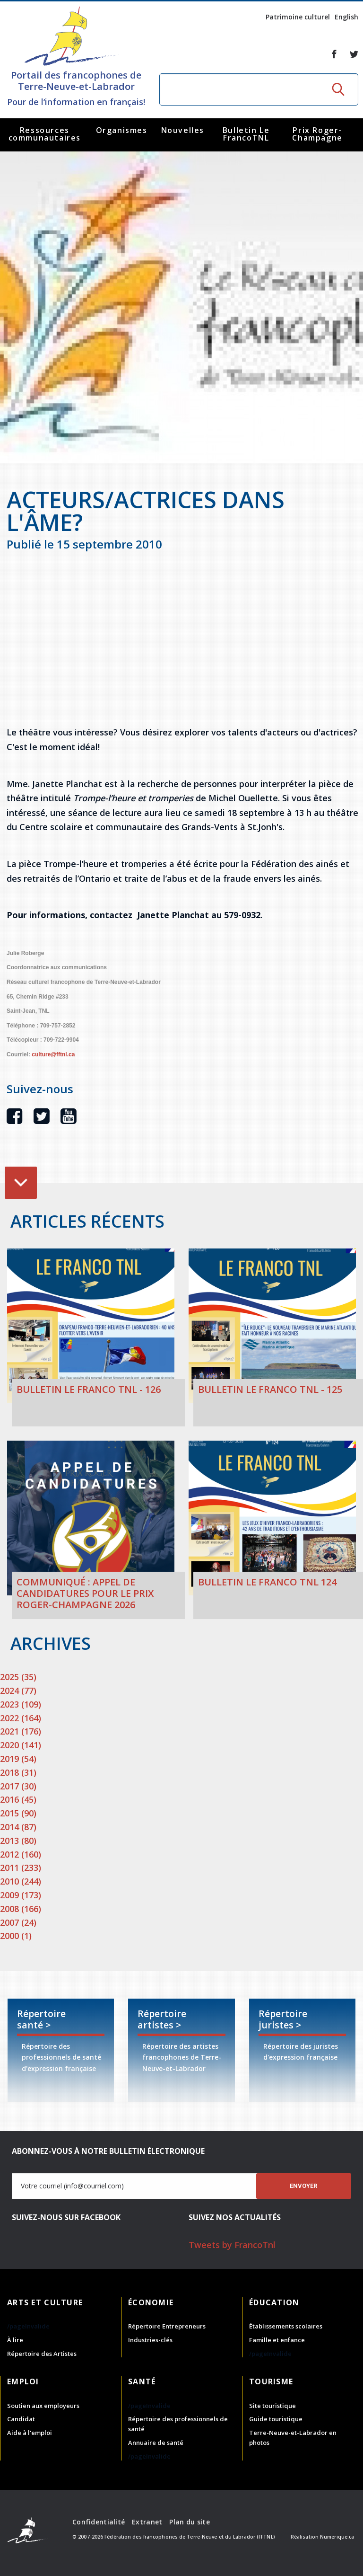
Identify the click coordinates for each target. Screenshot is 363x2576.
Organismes (121, 130)
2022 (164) (20, 1718)
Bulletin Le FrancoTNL (246, 134)
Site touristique (272, 2405)
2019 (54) (18, 1758)
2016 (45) (18, 1799)
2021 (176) (20, 1731)
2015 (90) (18, 1813)
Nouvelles (182, 130)
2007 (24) (18, 1922)
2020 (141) (20, 1745)
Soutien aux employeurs (43, 2405)
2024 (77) (18, 1690)
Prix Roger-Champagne (317, 134)
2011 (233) (20, 1867)
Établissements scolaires (285, 2326)
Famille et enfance (277, 2340)
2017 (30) (18, 1786)
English (346, 16)
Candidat (21, 2419)
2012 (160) (20, 1854)
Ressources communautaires (45, 134)
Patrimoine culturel (298, 16)
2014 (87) (18, 1826)
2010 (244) (20, 1881)
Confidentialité (98, 2521)
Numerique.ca (337, 2536)
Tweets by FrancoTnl (232, 2244)
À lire (15, 2340)
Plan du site (189, 2521)
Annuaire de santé (155, 2442)
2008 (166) (20, 1908)
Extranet (147, 2521)
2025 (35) (18, 1676)
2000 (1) (16, 1935)
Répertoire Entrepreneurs (167, 2326)
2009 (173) (20, 1895)
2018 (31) (18, 1772)
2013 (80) (18, 1840)
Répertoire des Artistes (42, 2353)
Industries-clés (150, 2340)
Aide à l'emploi (29, 2432)
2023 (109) (20, 1704)
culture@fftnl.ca (53, 1054)
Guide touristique (275, 2419)
